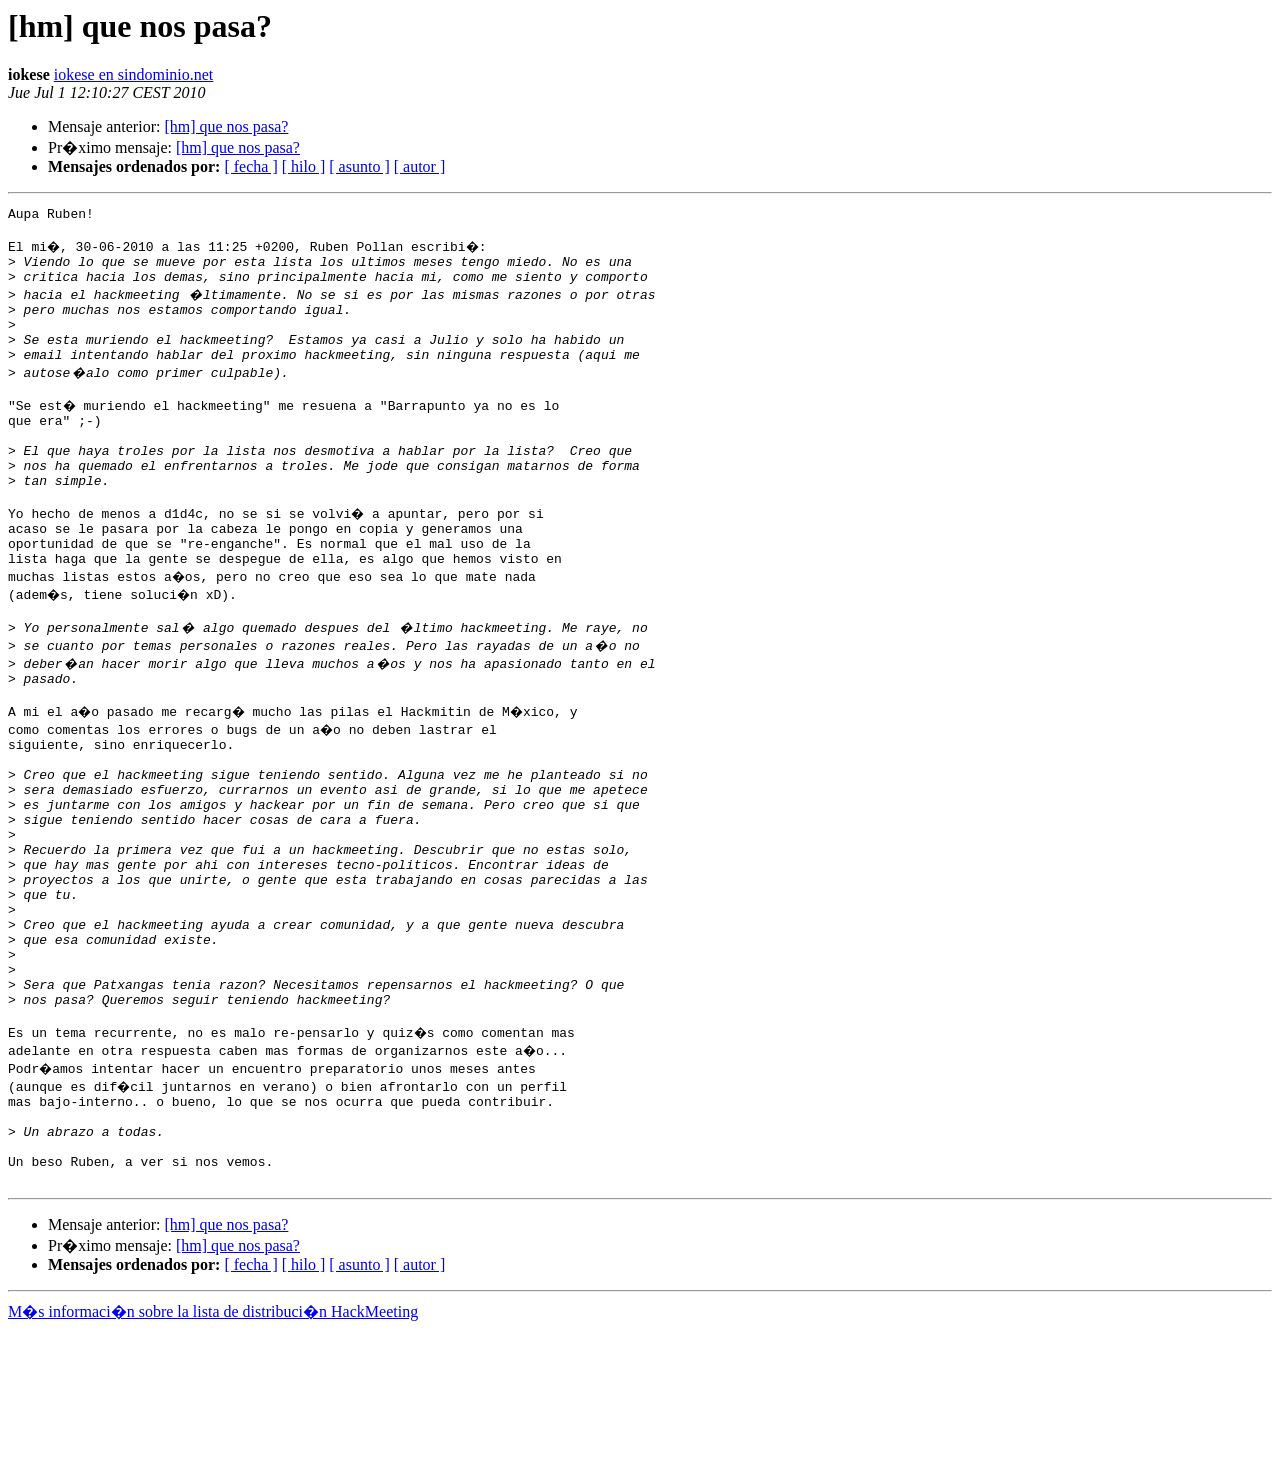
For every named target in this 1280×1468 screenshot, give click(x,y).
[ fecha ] (250, 166)
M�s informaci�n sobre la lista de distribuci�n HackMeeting (213, 1449)
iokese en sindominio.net (134, 74)
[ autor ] (420, 166)
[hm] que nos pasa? (226, 126)
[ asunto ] (359, 166)
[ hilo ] (304, 166)
